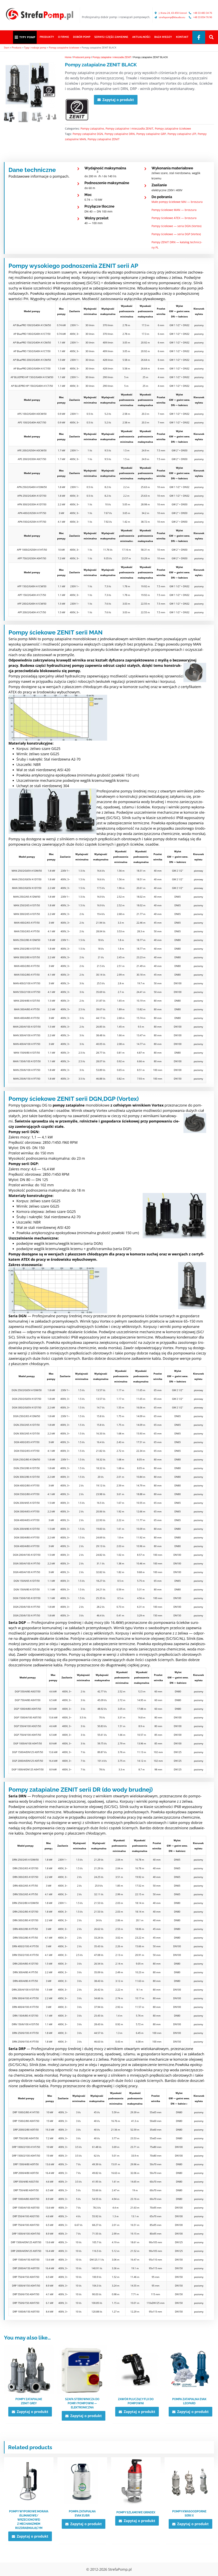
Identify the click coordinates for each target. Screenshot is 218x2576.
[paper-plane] (169, 17)
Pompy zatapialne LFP (181, 134)
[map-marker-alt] (170, 13)
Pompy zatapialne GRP (151, 134)
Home (68, 57)
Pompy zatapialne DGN (88, 134)
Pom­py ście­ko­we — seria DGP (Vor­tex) (176, 234)
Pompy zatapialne (92, 128)
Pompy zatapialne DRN (120, 134)
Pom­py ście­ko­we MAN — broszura (174, 210)
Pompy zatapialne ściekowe (173, 128)
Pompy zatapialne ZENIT (104, 139)
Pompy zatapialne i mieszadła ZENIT (112, 57)
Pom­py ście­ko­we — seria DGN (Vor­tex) (176, 226)
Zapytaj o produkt (118, 99)
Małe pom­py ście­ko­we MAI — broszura (177, 202)
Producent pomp (82, 57)
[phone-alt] (200, 13)
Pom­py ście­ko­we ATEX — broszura (174, 218)
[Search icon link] (211, 37)
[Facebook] (198, 37)
